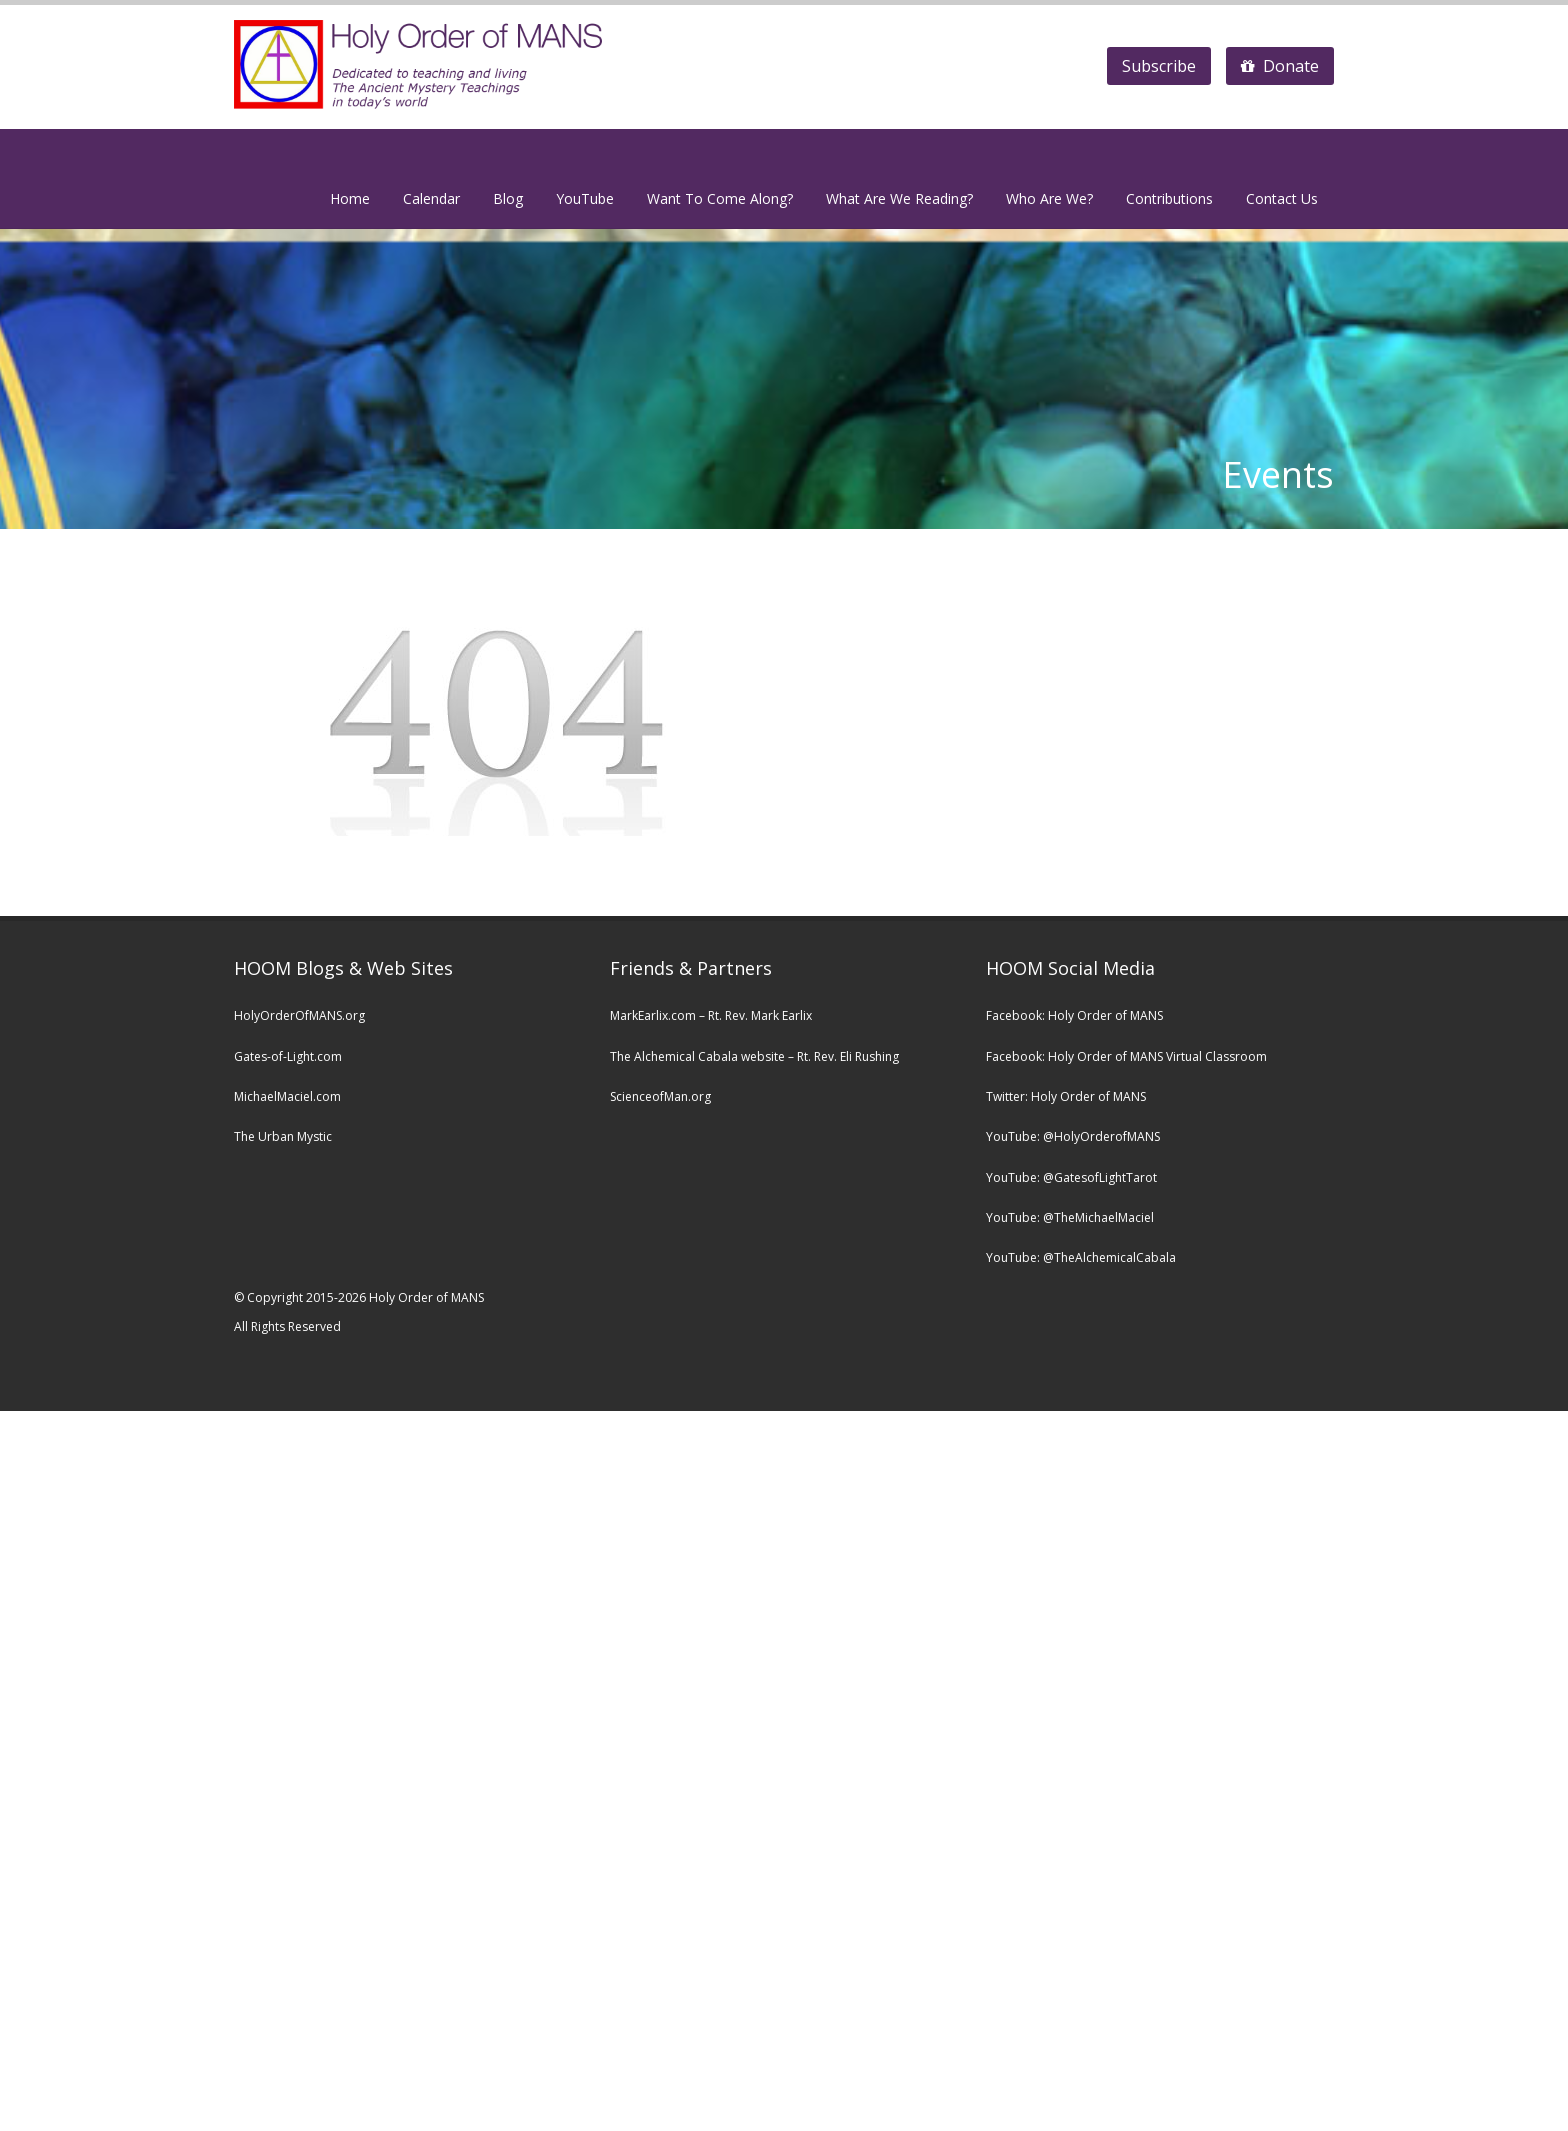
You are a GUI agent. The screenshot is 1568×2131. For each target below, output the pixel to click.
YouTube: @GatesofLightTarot (1071, 1177)
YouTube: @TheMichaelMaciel (1070, 1217)
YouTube (585, 198)
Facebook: (1017, 1015)
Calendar (431, 198)
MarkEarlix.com (653, 1015)
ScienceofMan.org (660, 1096)
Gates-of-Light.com (288, 1056)
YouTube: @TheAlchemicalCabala (1081, 1257)
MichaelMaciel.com (287, 1096)
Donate (1280, 66)
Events (1278, 474)
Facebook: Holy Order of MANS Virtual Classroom (1126, 1056)
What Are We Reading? (899, 198)
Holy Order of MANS (1105, 1015)
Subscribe (1159, 66)
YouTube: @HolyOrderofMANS (1073, 1136)
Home (350, 198)
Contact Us (1282, 198)
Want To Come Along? (720, 198)
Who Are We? (1049, 198)
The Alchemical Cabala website (697, 1056)
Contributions (1169, 198)
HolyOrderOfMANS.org (299, 1015)
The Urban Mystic (283, 1136)
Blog (508, 198)
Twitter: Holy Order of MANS (1066, 1096)
